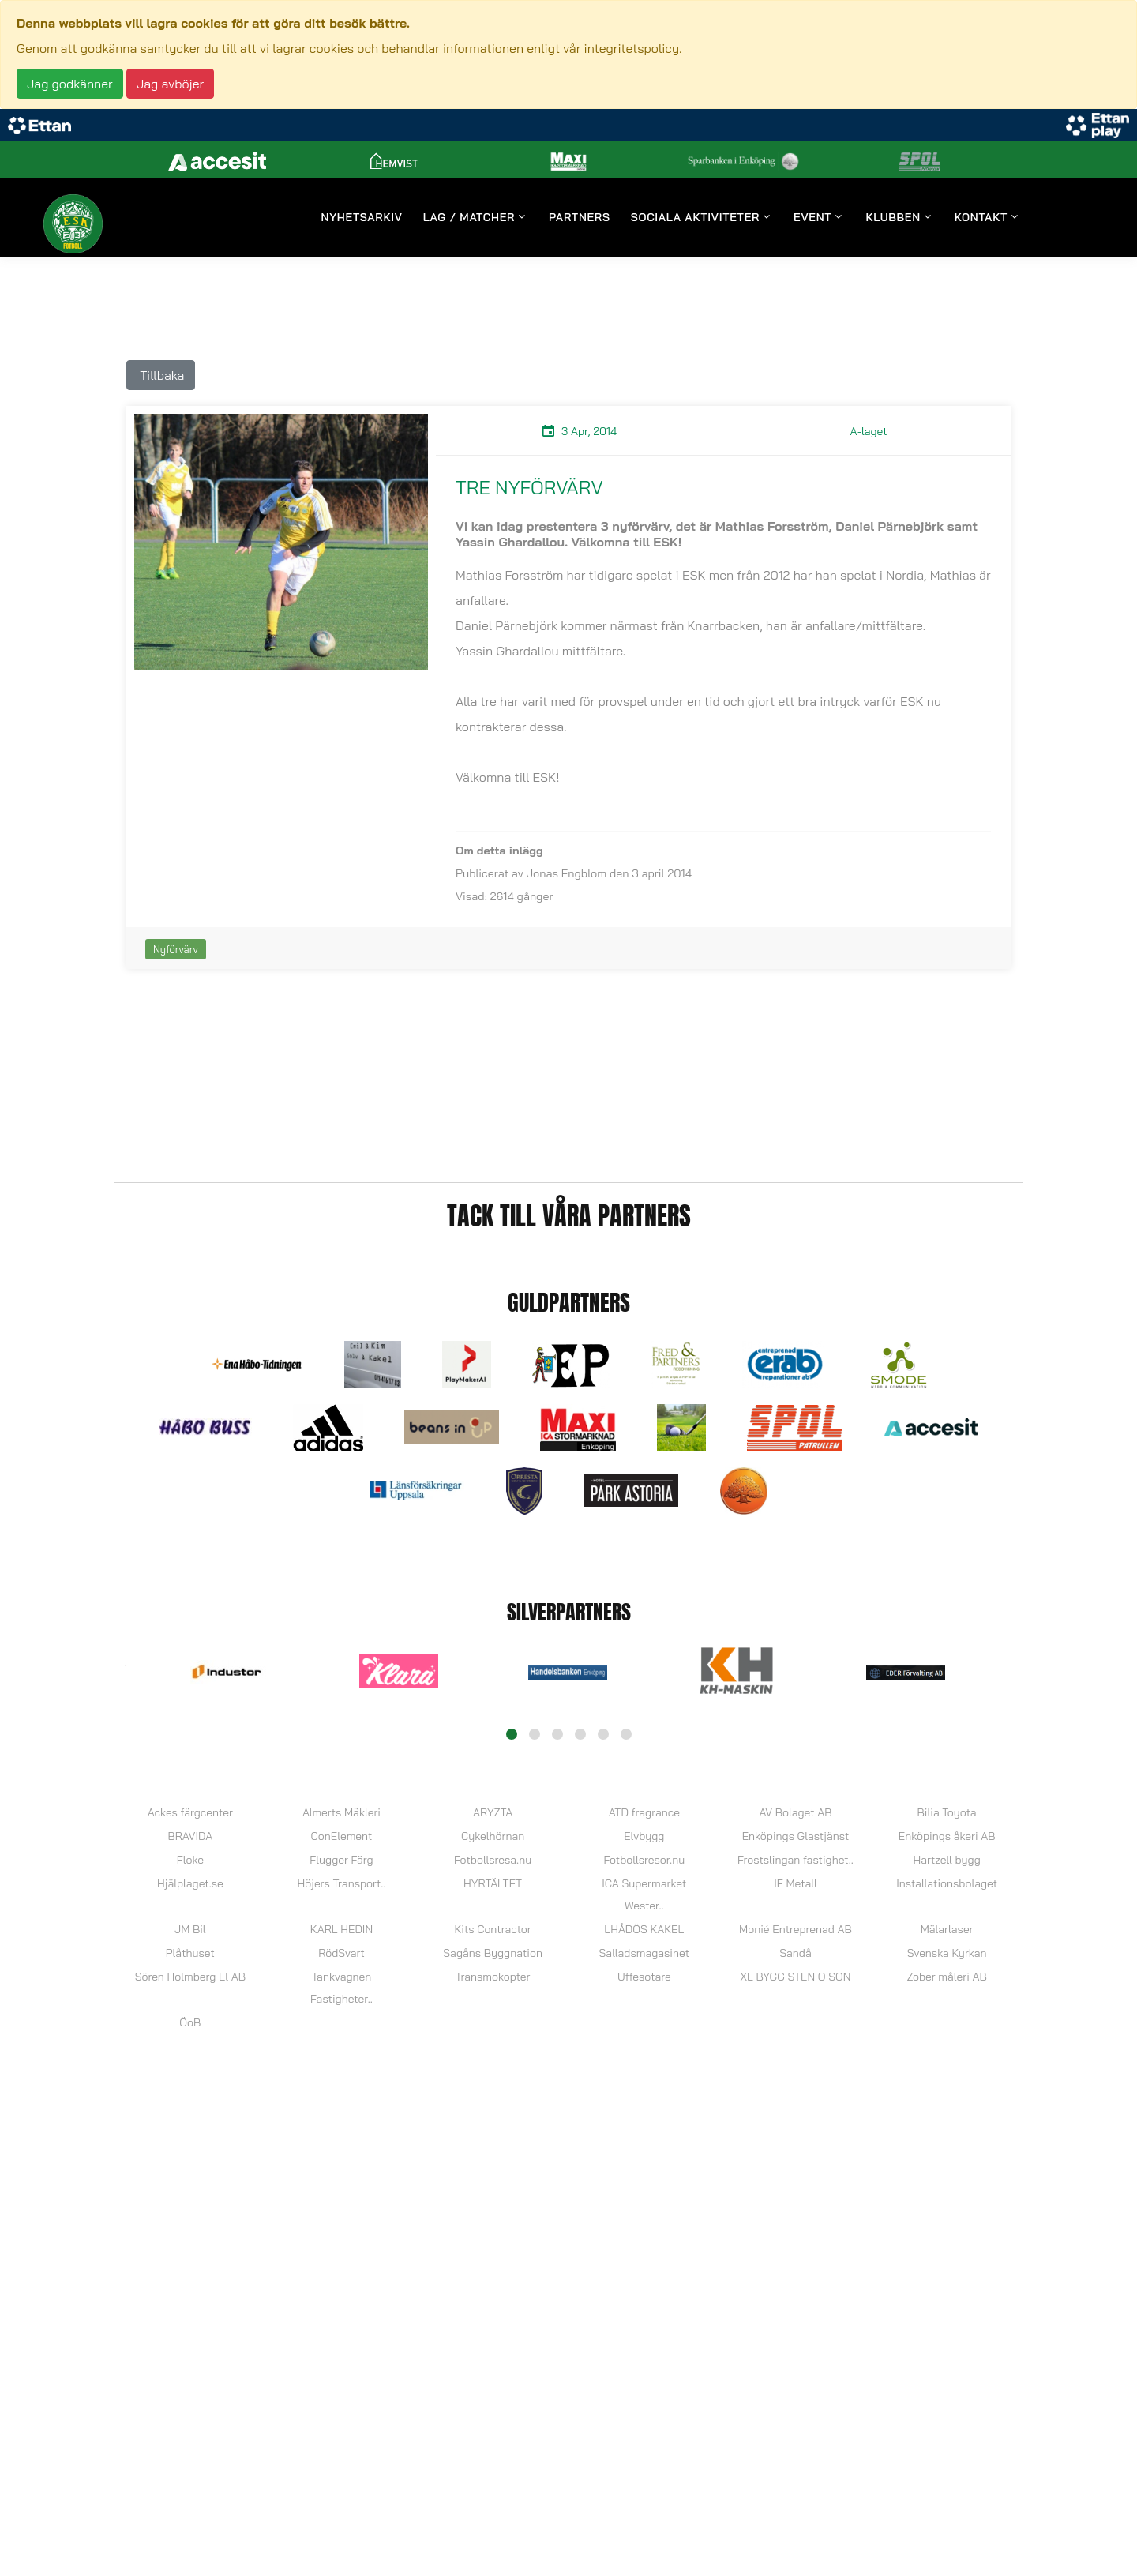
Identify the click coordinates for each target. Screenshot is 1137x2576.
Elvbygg (644, 1836)
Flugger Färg (341, 1860)
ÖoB (190, 2022)
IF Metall (795, 1883)
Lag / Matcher (469, 217)
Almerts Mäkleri (341, 1812)
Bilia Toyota (947, 1812)
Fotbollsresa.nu (492, 1860)
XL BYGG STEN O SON (796, 1977)
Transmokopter (493, 1977)
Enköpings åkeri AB (947, 1836)
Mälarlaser (947, 1929)
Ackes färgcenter (190, 1812)
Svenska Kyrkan (947, 1953)
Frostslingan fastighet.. (795, 1860)
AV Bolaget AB (795, 1812)
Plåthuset (190, 1953)
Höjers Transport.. (341, 1883)
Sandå (795, 1953)
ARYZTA (492, 1812)
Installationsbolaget (946, 1883)
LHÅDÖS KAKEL (644, 1929)
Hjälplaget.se (190, 1883)
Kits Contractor (493, 1929)
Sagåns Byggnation (492, 1953)
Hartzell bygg (946, 1860)
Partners (579, 217)
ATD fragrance (644, 1812)
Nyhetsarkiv (362, 217)
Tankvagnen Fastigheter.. (341, 1988)
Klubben (892, 217)
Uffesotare (644, 1977)
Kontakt (981, 217)
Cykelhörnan (492, 1836)
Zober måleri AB (946, 1977)
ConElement (342, 1836)
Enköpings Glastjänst (796, 1836)
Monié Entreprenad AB (795, 1929)
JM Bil (190, 1929)
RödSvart (341, 1953)
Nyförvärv (175, 949)
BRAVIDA (189, 1836)
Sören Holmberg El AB (190, 1977)
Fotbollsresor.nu (644, 1860)
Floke (190, 1860)
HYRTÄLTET (492, 1883)
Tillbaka (161, 375)
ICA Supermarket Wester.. (644, 1894)
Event (812, 217)
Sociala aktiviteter (695, 217)
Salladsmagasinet (644, 1953)
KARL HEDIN (341, 1929)
